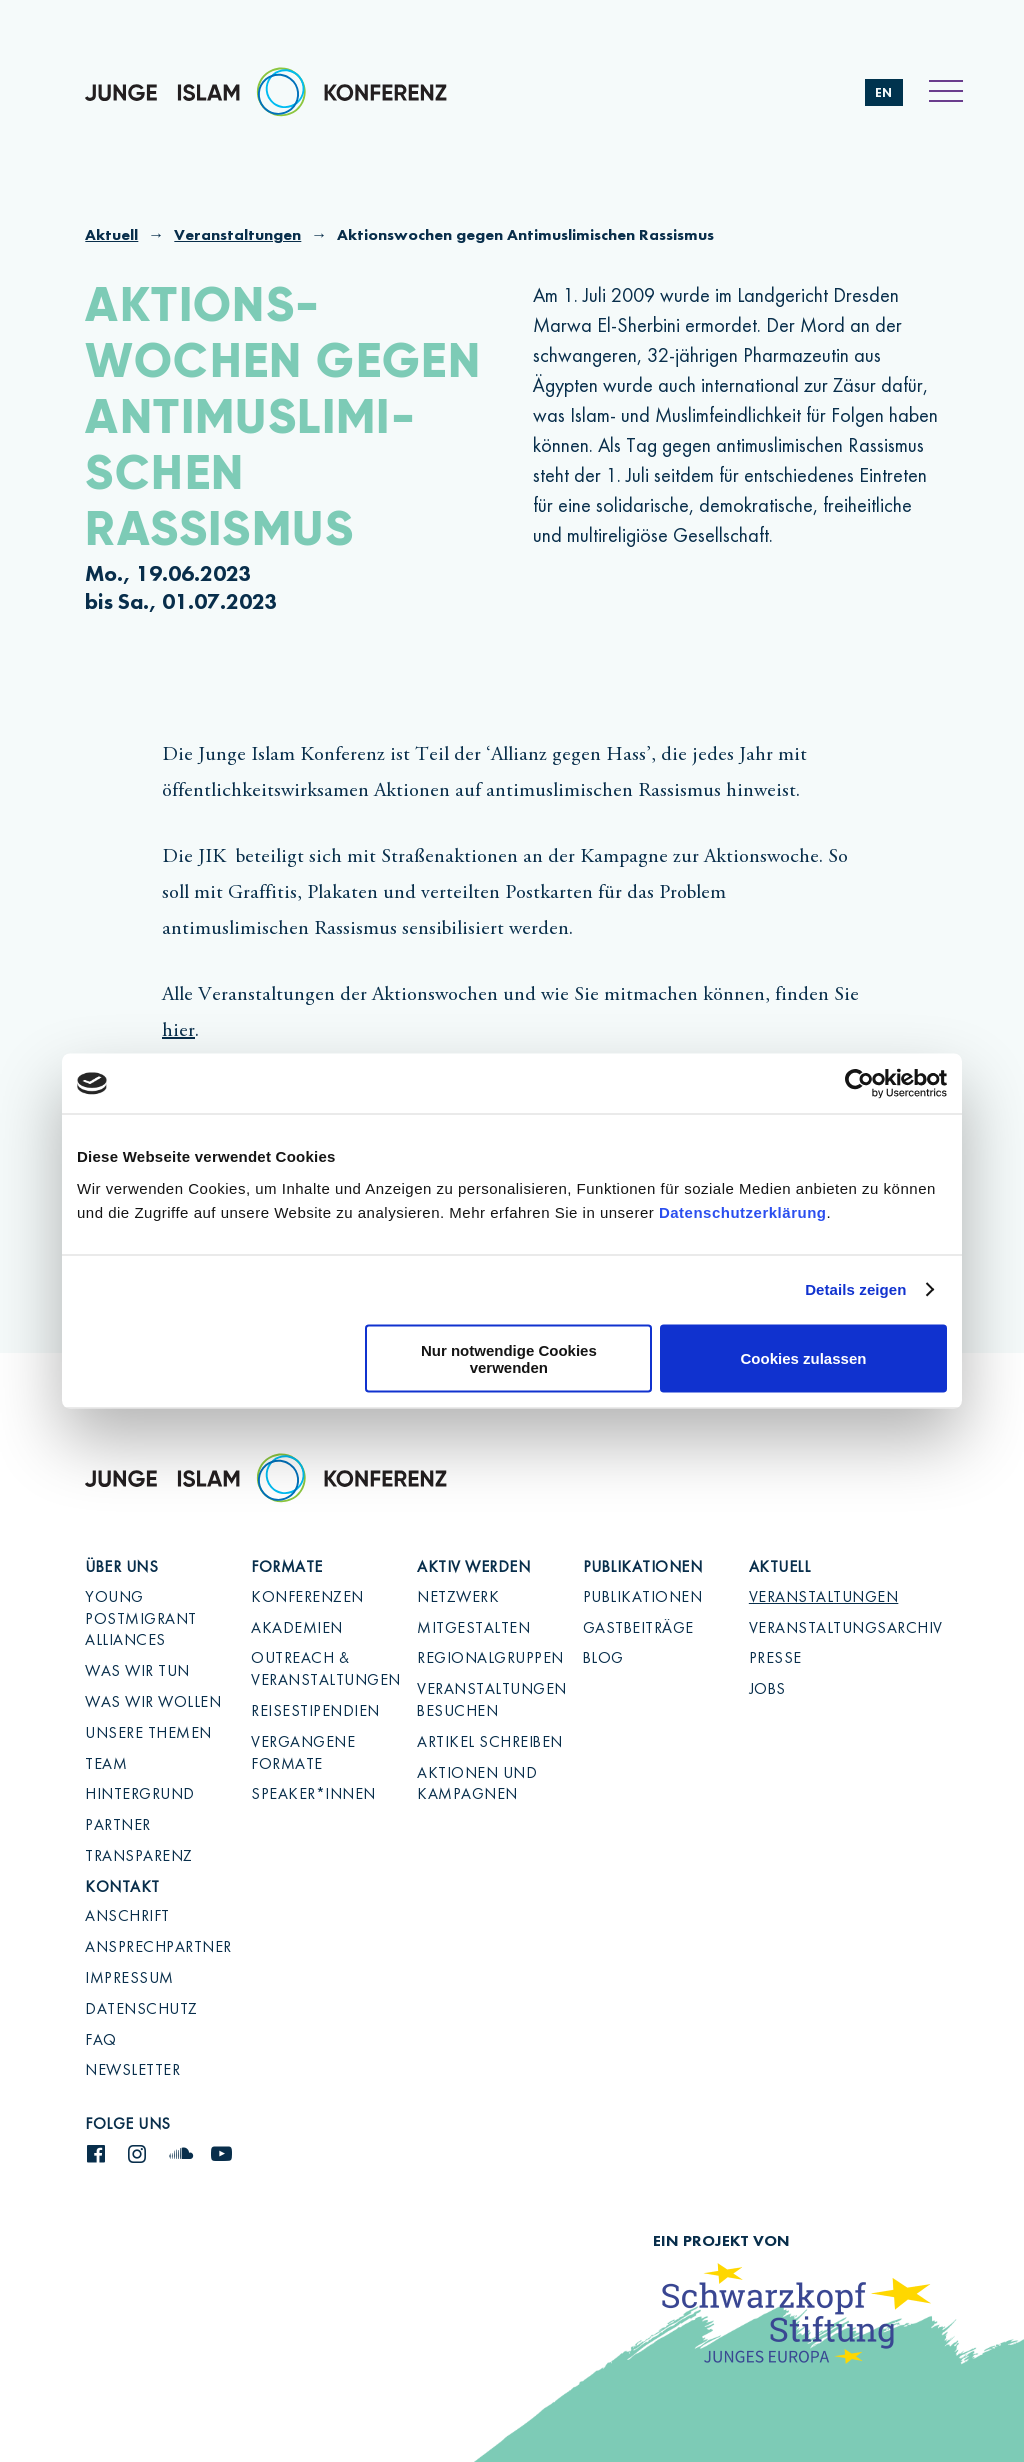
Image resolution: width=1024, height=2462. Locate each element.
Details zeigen (855, 1289)
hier (178, 1031)
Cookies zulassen (804, 1358)
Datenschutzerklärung (743, 1211)
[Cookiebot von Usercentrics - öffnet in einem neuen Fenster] (859, 1084)
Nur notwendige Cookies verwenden (509, 1358)
